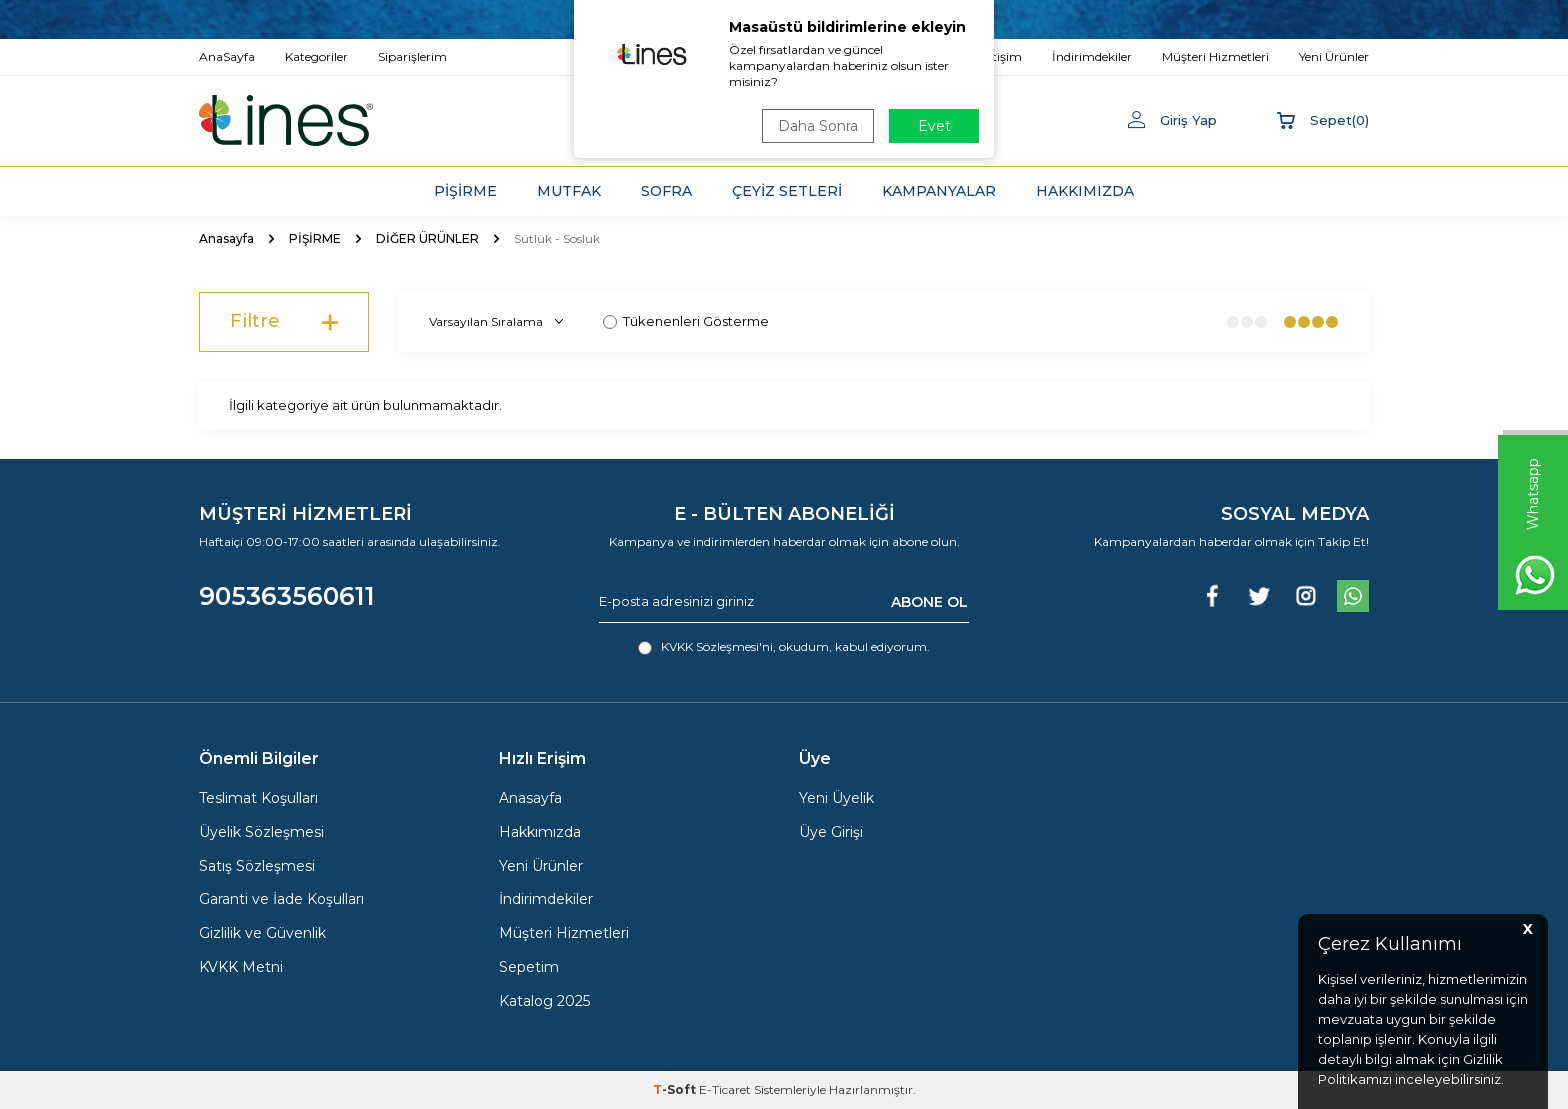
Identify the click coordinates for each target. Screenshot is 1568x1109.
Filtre (284, 322)
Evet (934, 126)
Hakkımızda (540, 832)
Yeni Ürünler (541, 866)
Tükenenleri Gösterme (686, 321)
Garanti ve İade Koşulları (281, 899)
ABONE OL (929, 601)
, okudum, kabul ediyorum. (784, 647)
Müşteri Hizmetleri (564, 933)
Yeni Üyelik (836, 798)
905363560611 (287, 596)
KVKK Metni (241, 967)
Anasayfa (226, 238)
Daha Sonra (818, 126)
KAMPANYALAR (939, 191)
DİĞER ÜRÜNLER (427, 238)
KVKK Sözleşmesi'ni (717, 646)
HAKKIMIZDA (1085, 191)
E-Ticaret (725, 1089)
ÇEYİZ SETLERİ (787, 191)
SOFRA (666, 191)
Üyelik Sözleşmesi (261, 832)
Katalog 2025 (544, 1001)
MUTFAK (569, 191)
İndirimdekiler (546, 899)
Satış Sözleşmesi (257, 866)
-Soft (676, 1089)
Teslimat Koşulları (258, 798)
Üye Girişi (831, 832)
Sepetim (529, 967)
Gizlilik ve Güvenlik (262, 933)
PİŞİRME (465, 191)
